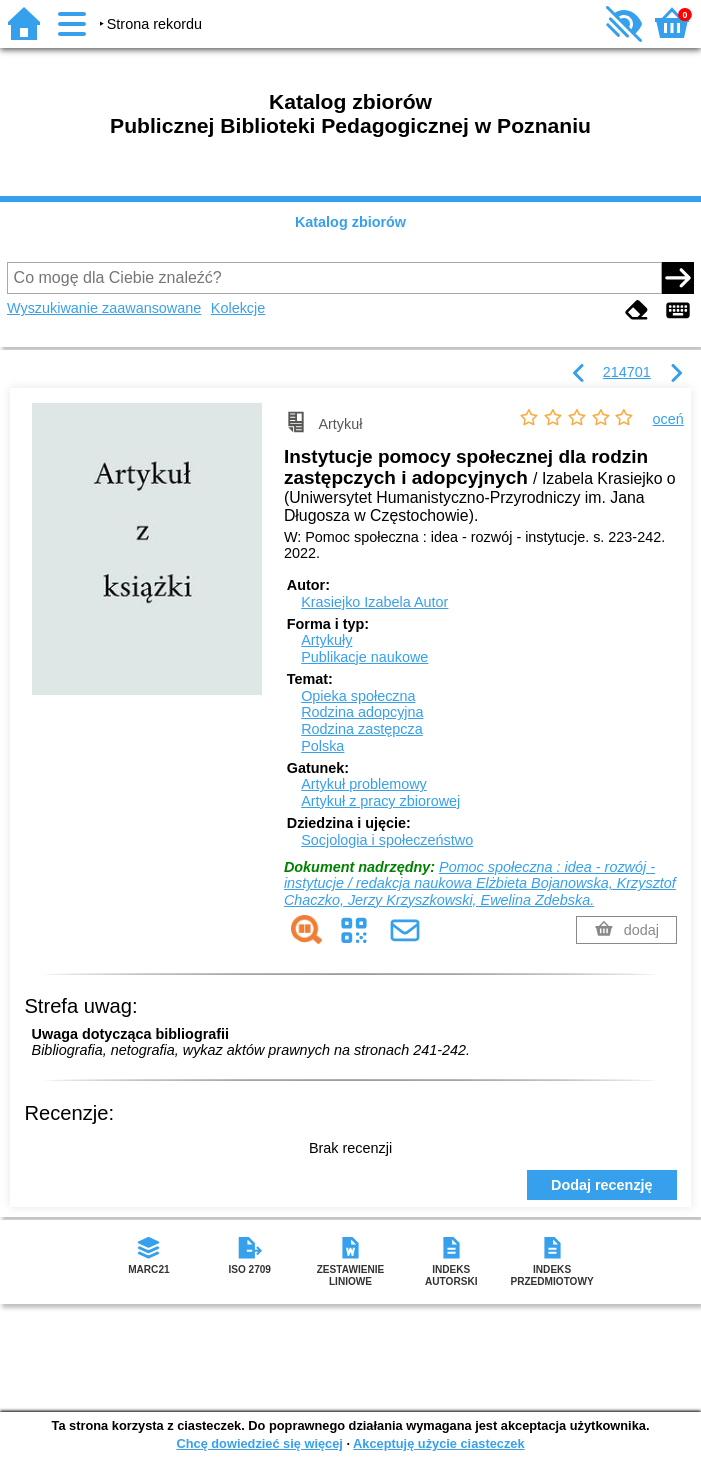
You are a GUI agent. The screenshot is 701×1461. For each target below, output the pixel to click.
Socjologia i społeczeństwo (387, 840)
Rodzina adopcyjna (362, 712)
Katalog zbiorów (350, 222)
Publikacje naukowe (364, 657)
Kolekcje (238, 308)
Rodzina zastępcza (362, 729)
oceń (668, 419)
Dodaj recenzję (602, 1185)
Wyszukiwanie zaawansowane (104, 308)
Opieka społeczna (358, 696)
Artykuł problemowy (364, 784)
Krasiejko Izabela (374, 602)
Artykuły (326, 640)
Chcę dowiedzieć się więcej (259, 1443)
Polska (322, 746)
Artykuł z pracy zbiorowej (380, 801)
